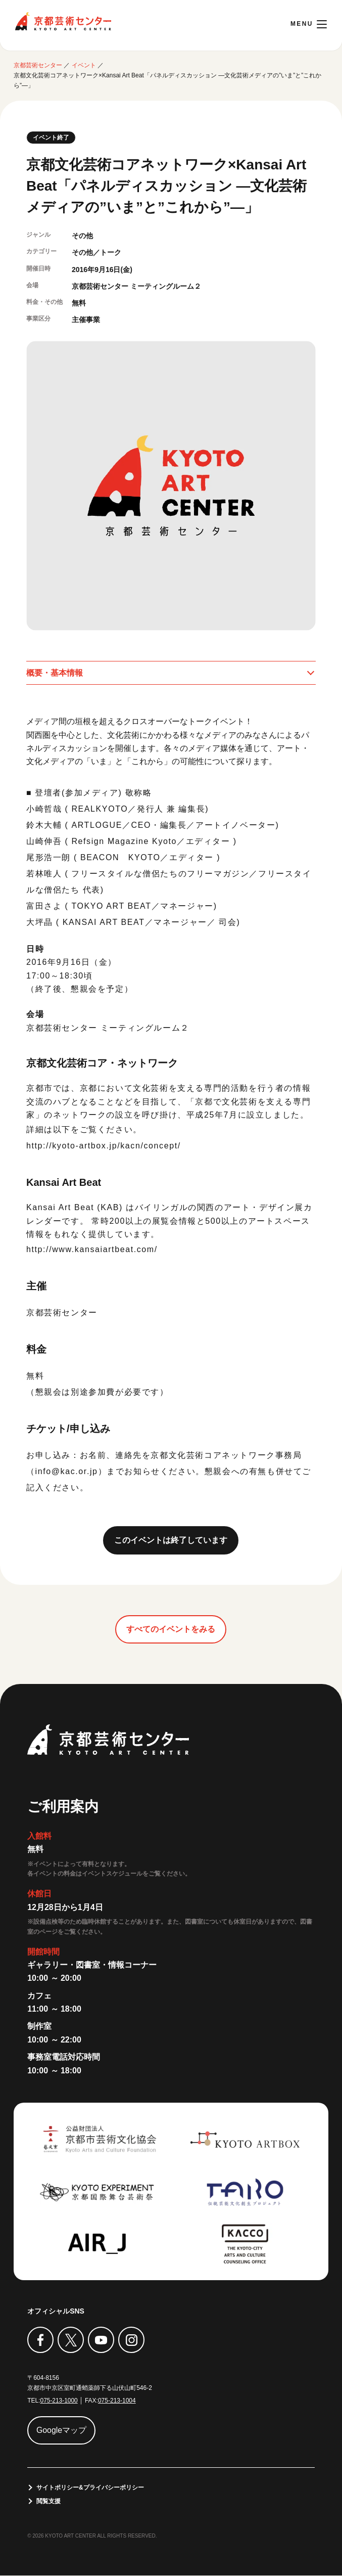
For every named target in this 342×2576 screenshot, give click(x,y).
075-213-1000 (59, 2400)
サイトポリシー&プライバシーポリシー (90, 2487)
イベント (84, 65)
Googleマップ (61, 2430)
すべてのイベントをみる (170, 1629)
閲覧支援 (48, 2501)
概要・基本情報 (54, 673)
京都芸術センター (63, 21)
